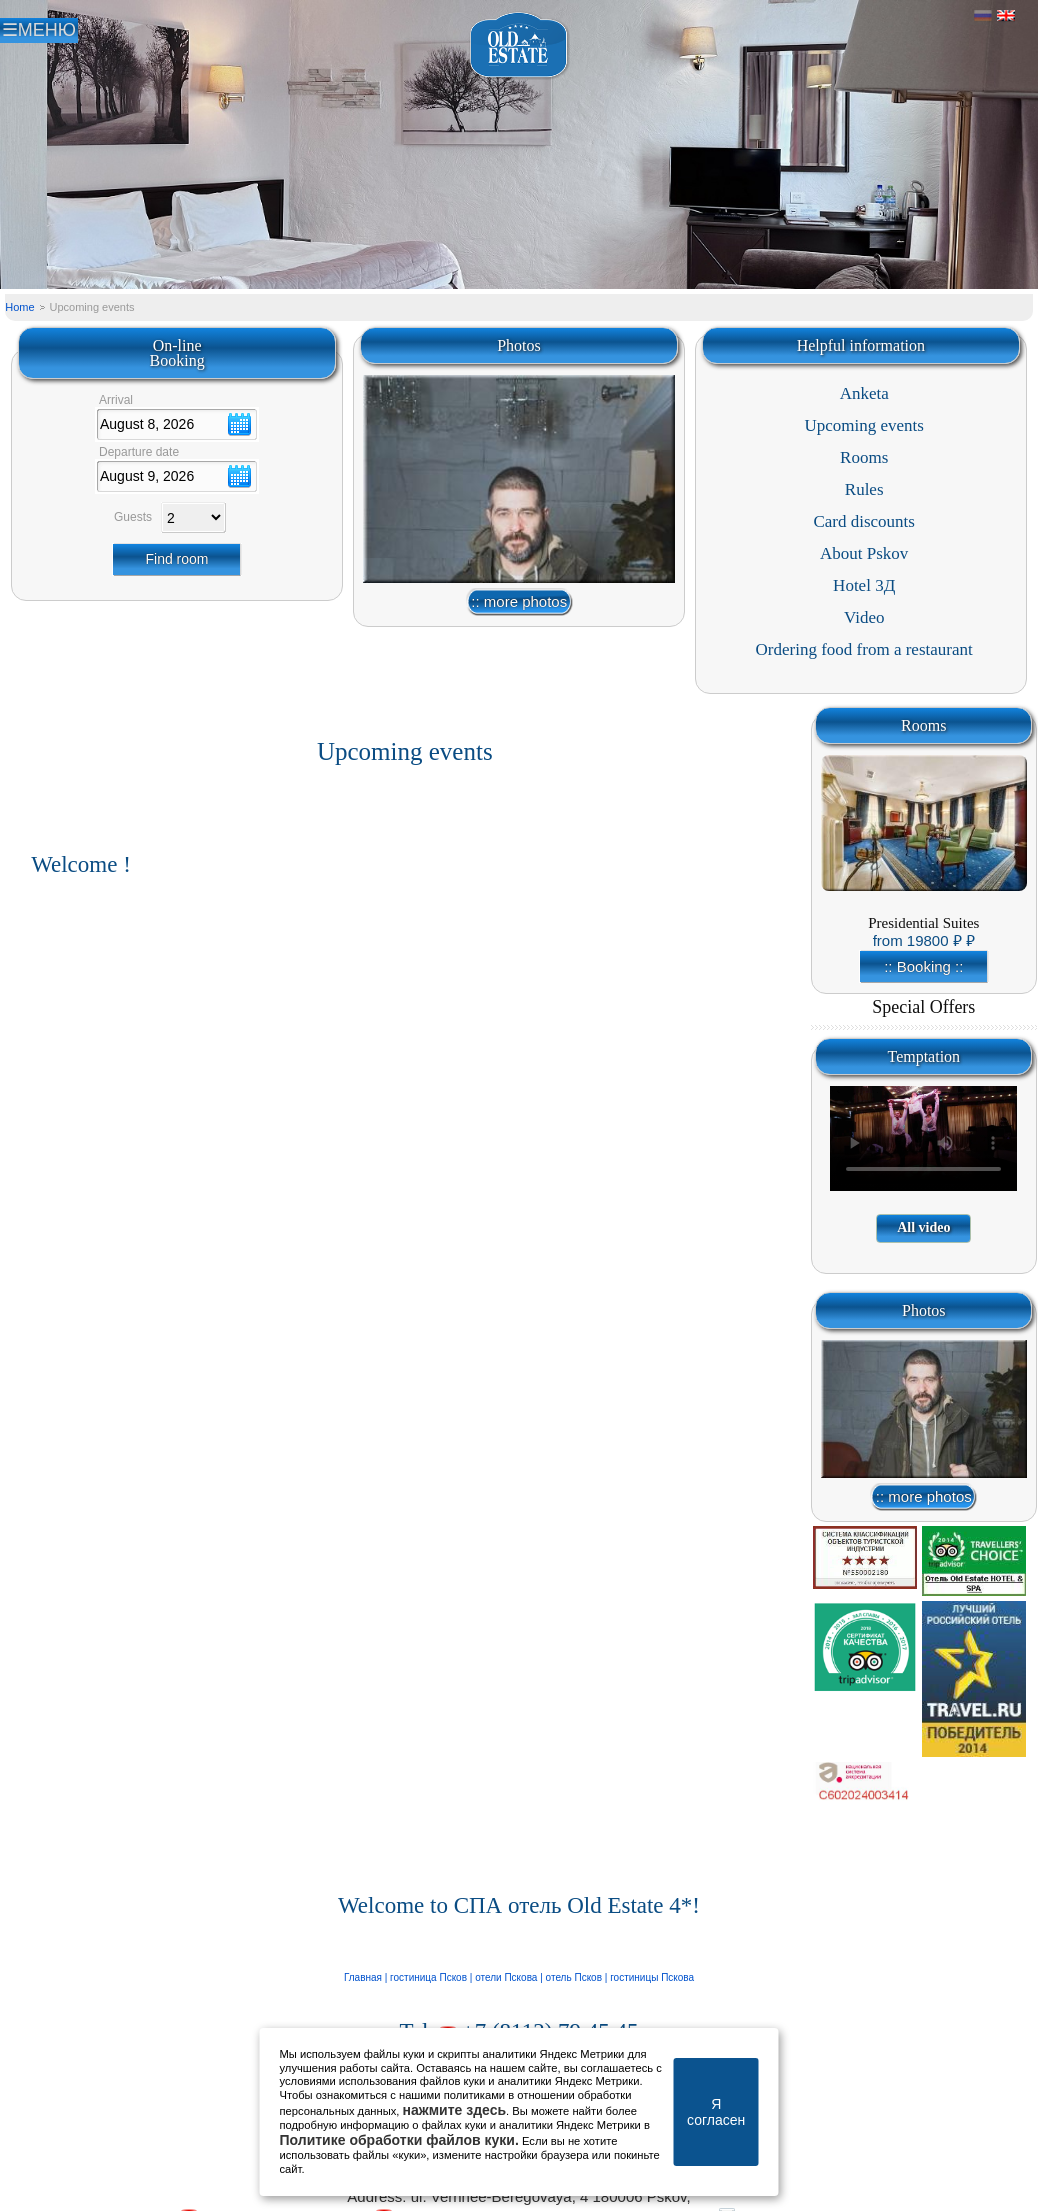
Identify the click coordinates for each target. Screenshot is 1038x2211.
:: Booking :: (923, 966)
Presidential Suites (923, 923)
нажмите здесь (455, 2110)
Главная (364, 1977)
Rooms (864, 457)
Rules (864, 489)
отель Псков (575, 1977)
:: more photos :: (519, 604)
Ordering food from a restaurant (864, 649)
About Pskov (864, 553)
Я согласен (716, 2112)
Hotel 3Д (864, 585)
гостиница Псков (428, 1977)
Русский (983, 16)
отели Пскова (506, 1977)
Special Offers (923, 1007)
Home (19, 307)
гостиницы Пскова (650, 1977)
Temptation (923, 1056)
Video (864, 617)
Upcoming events (863, 425)
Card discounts (864, 521)
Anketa (864, 393)
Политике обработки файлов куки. (399, 2140)
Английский (1006, 16)
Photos (519, 345)
